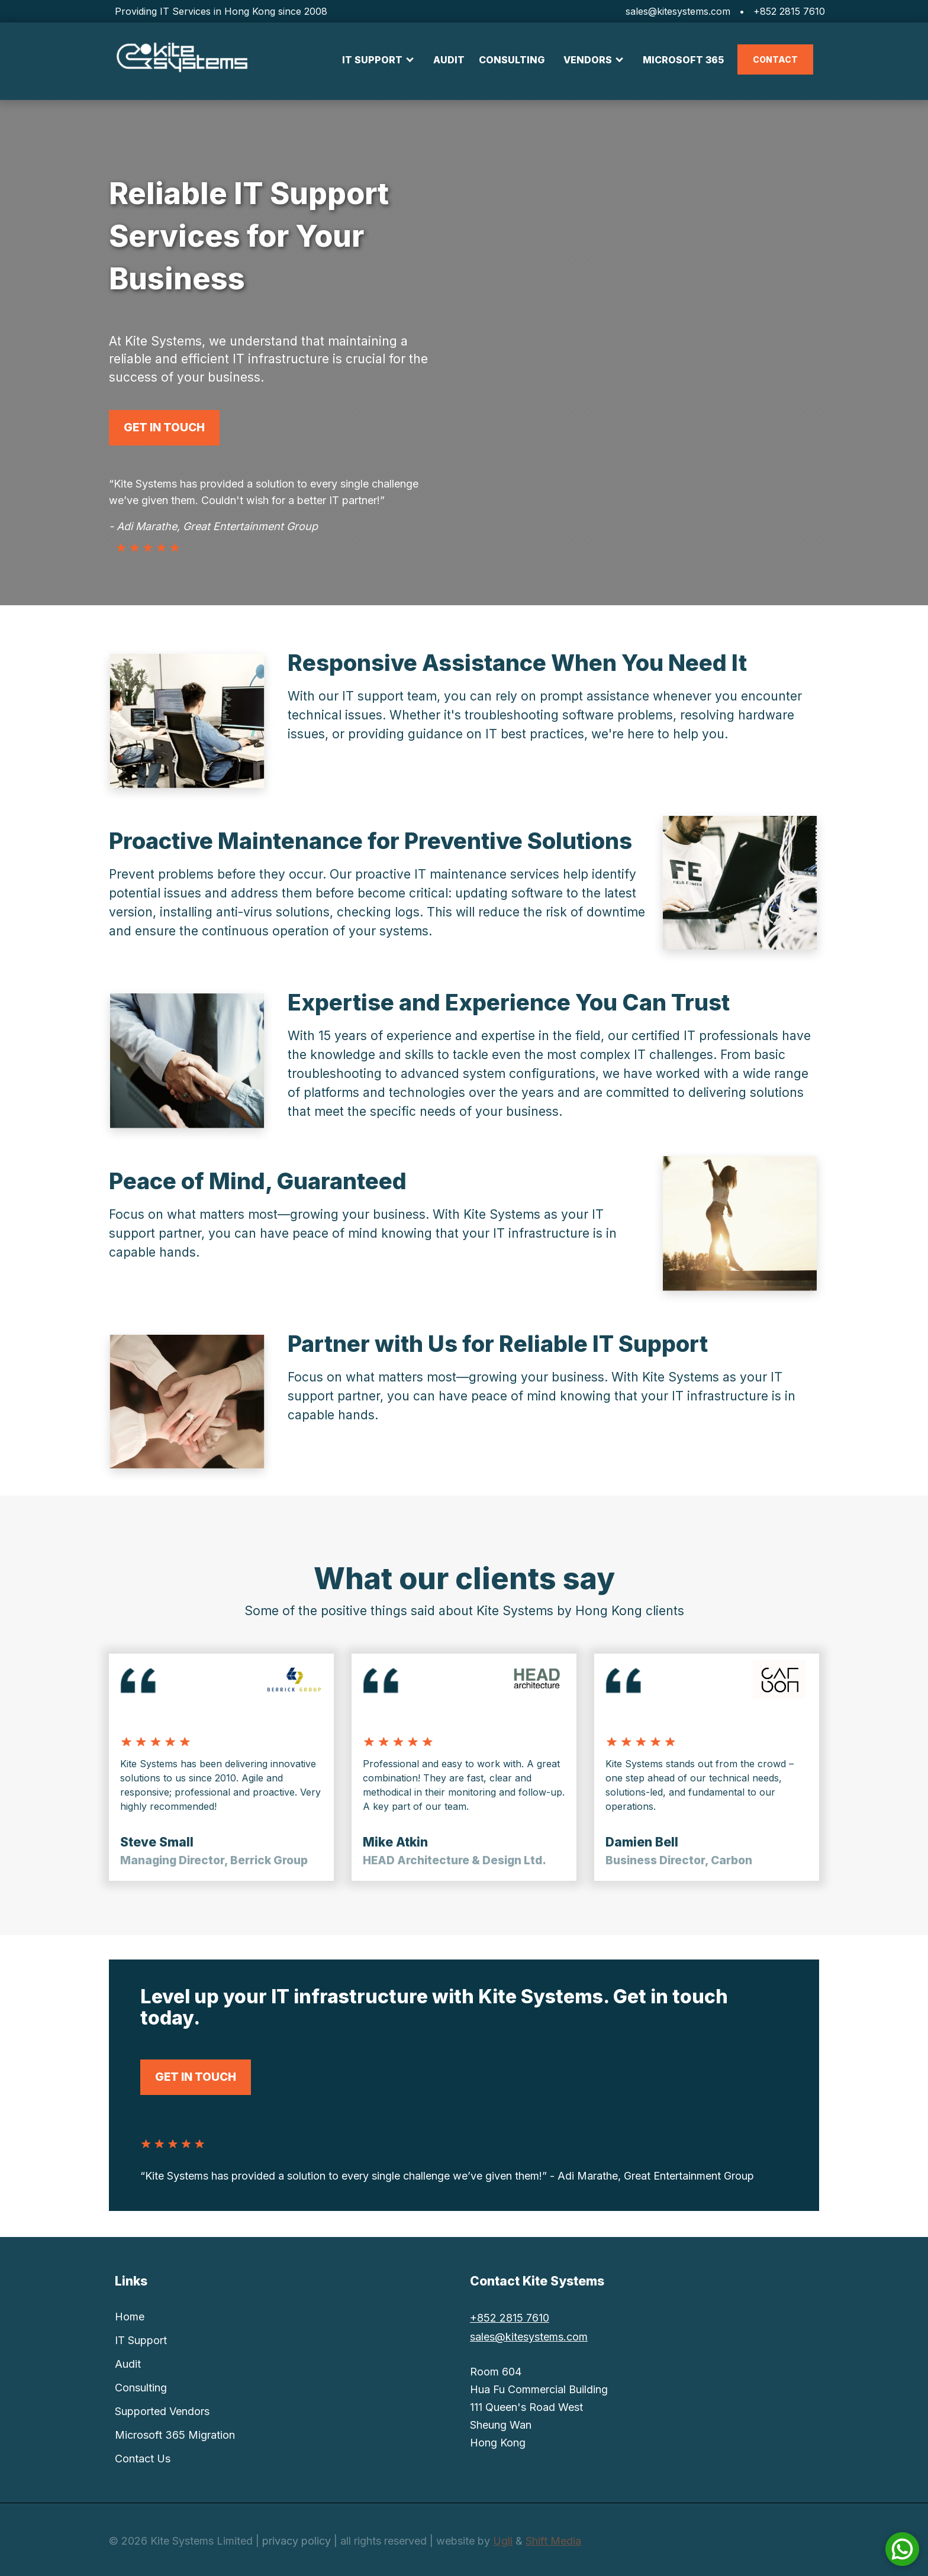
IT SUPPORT (372, 60)
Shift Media (553, 2541)
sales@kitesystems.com (678, 11)
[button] (378, 59)
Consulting (141, 2387)
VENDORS (587, 60)
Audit (128, 2364)
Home (129, 2316)
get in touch (164, 427)
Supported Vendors (162, 2411)
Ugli (503, 2541)
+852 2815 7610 (789, 11)
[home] (182, 58)
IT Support (141, 2340)
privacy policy (296, 2541)
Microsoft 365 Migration (175, 2435)
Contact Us (142, 2458)
